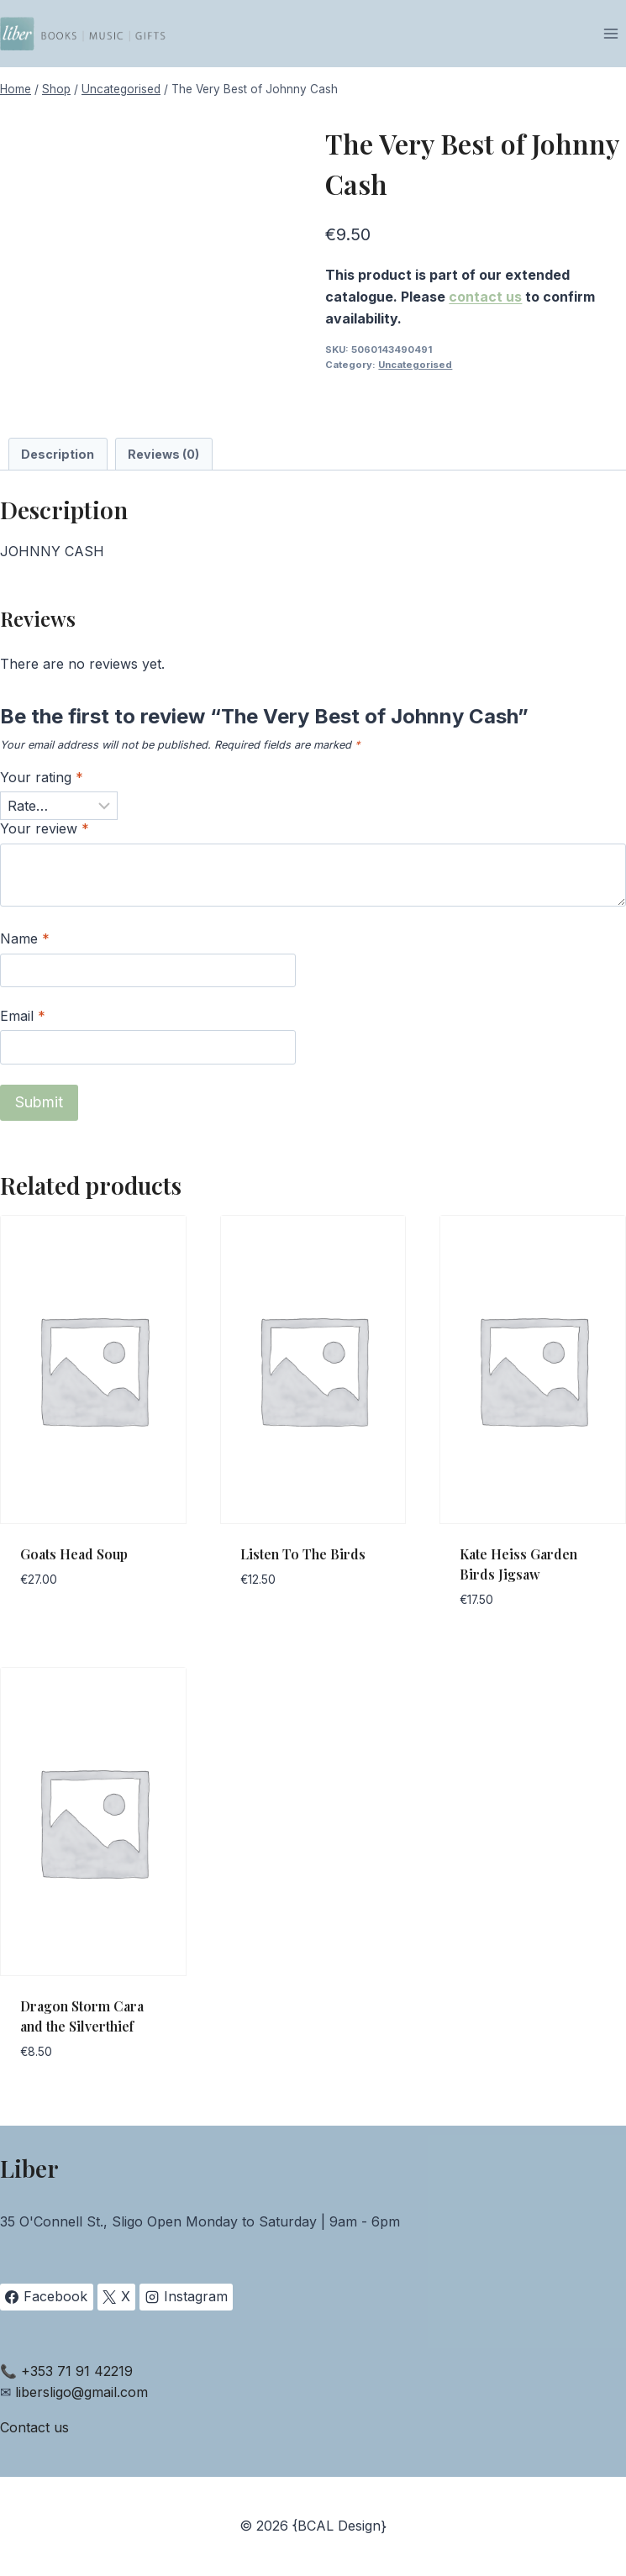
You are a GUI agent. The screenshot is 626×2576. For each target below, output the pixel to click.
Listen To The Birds (303, 1554)
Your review (44, 828)
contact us (485, 296)
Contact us (34, 2427)
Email (22, 1015)
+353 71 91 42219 (77, 2371)
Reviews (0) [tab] (163, 454)
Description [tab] (57, 454)
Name (25, 938)
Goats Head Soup (74, 1554)
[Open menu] (610, 33)
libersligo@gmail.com (81, 2392)
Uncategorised (415, 365)
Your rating (41, 777)
